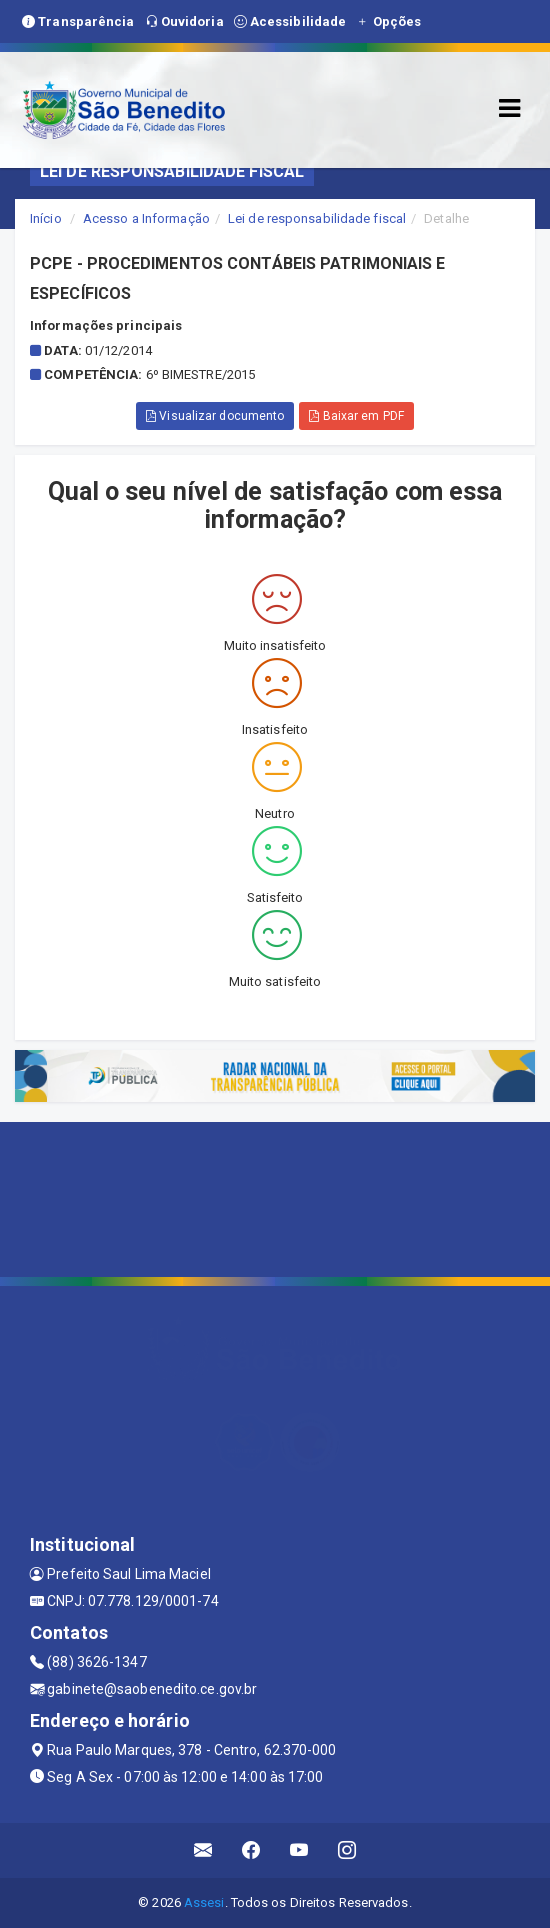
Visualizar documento (215, 416)
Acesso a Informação (146, 218)
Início (46, 218)
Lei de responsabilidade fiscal (317, 218)
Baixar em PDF (356, 416)
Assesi (204, 1902)
